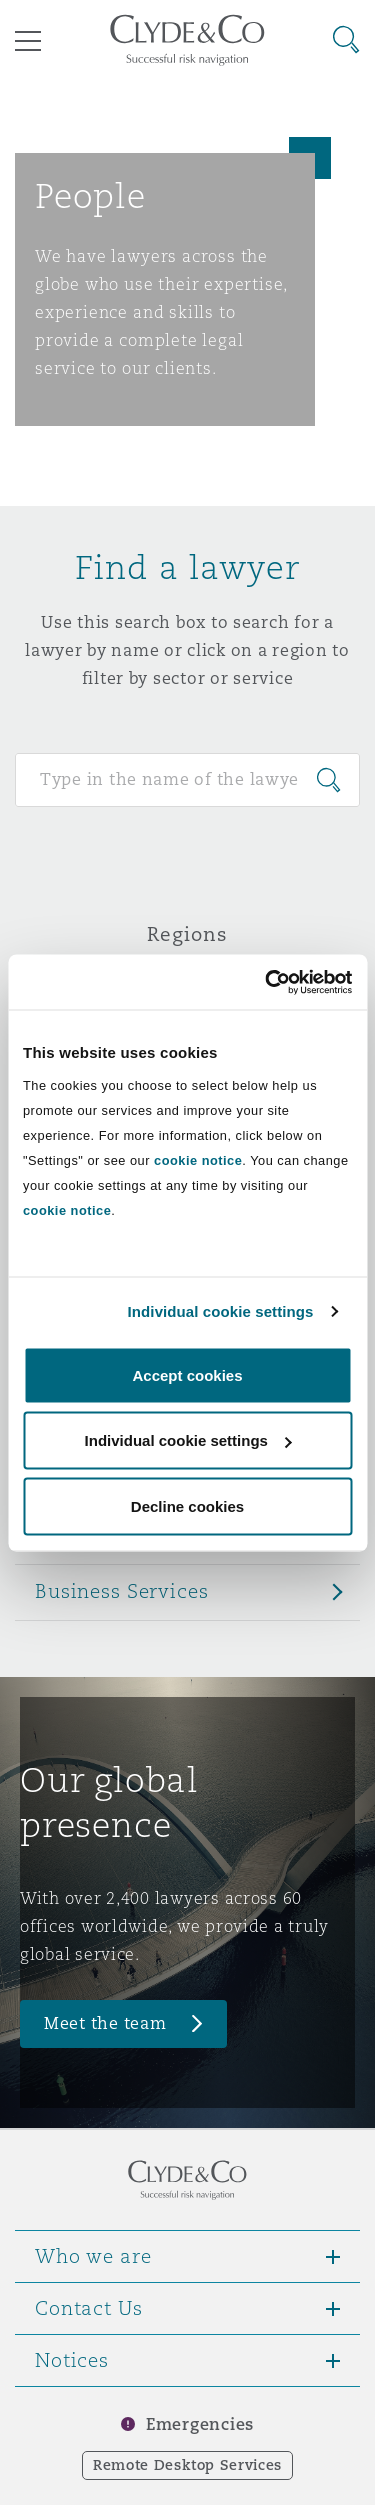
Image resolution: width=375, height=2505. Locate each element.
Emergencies (200, 2424)
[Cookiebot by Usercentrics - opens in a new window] (267, 982)
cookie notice (198, 1159)
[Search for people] (187, 780)
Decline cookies (187, 1505)
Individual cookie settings (221, 1311)
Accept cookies (187, 1374)
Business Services (122, 1591)
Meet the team (105, 2023)
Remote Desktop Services (187, 2465)
